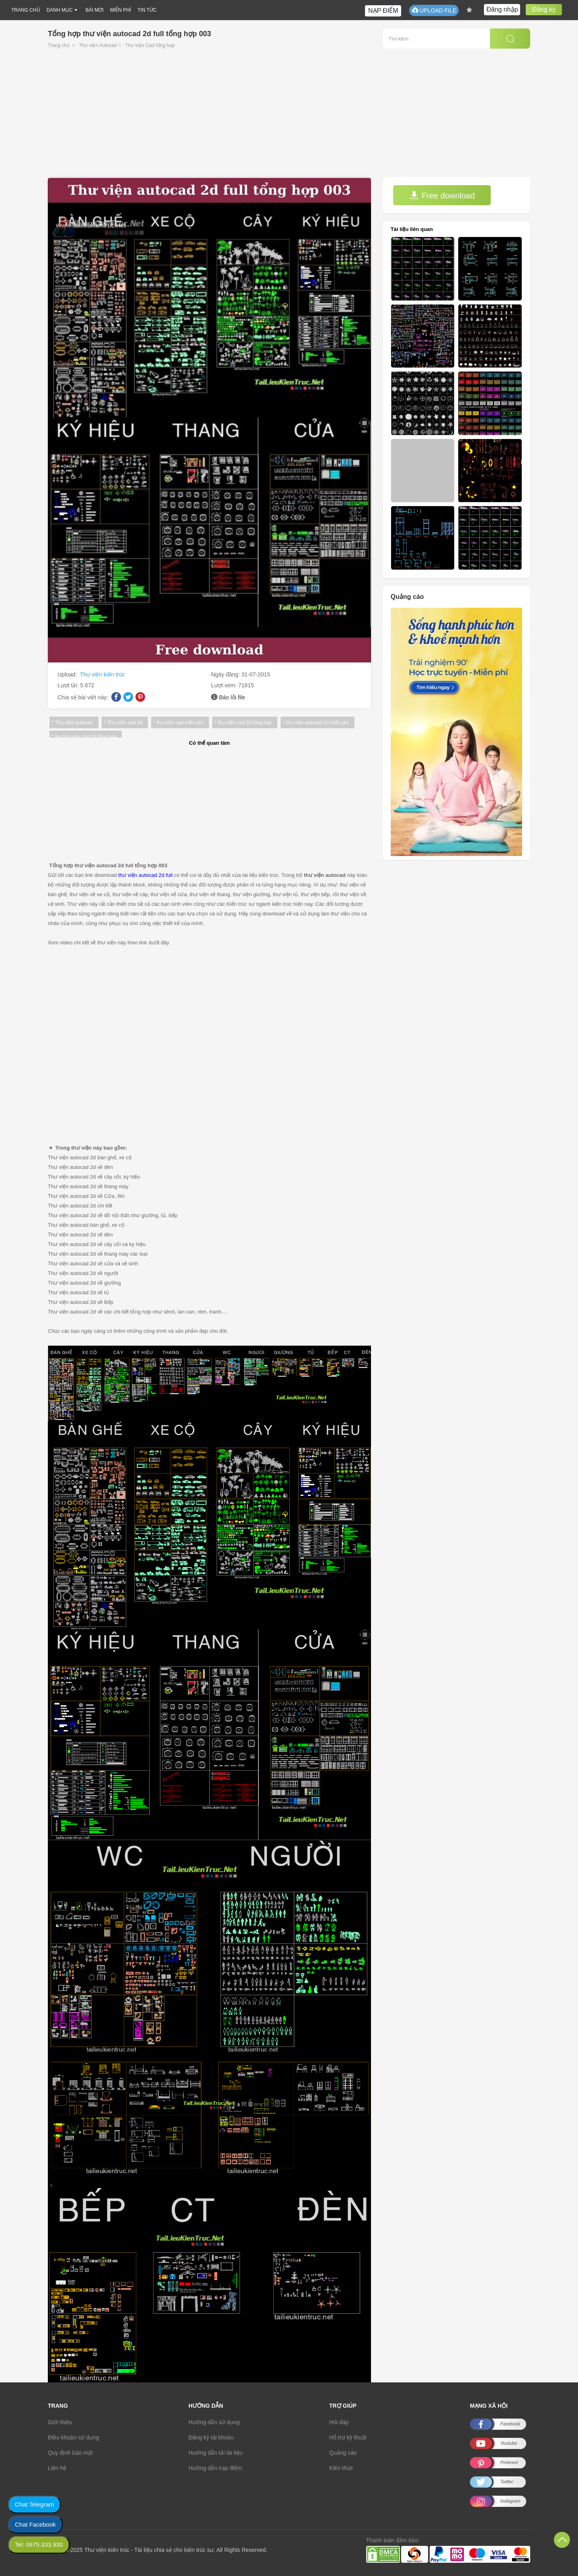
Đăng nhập (502, 9)
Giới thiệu (60, 2422)
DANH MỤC (60, 10)
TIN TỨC (146, 10)
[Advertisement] (289, 117)
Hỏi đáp (338, 2422)
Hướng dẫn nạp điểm (215, 2468)
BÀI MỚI (95, 10)
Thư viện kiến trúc (102, 674)
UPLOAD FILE (434, 10)
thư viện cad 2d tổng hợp (245, 722)
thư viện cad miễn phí (180, 722)
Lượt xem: (224, 685)
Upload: (67, 674)
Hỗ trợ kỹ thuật (348, 2437)
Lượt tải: (68, 685)
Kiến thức (341, 2468)
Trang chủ (59, 45)
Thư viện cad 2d (124, 722)
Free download (442, 195)
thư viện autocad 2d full (145, 875)
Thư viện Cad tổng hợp (150, 45)
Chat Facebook (35, 2524)
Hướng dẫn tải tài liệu (216, 2452)
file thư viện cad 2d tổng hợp (85, 737)
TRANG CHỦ (25, 10)
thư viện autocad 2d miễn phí (317, 722)
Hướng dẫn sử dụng (214, 2422)
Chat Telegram (34, 2504)
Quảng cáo (343, 2452)
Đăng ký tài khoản (211, 2437)
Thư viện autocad (74, 722)
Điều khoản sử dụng (73, 2437)
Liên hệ (57, 2468)
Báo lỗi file (232, 697)
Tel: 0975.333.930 (39, 2544)
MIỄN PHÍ (120, 10)
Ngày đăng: (226, 674)
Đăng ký (544, 9)
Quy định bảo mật (70, 2452)
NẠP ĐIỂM (383, 10)
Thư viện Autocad (98, 45)
